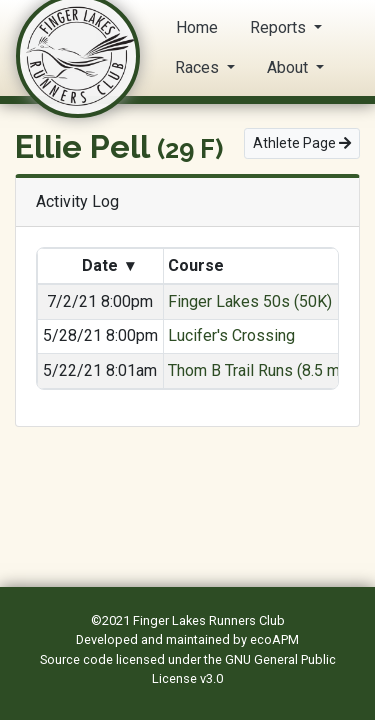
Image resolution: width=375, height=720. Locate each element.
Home (197, 27)
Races (199, 67)
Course (198, 265)
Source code (78, 659)
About (289, 67)
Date (108, 266)
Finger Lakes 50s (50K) (250, 301)
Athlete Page (302, 143)
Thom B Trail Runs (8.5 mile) (265, 370)
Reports (280, 27)
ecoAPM (274, 639)
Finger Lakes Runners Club (209, 620)
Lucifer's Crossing (231, 335)
